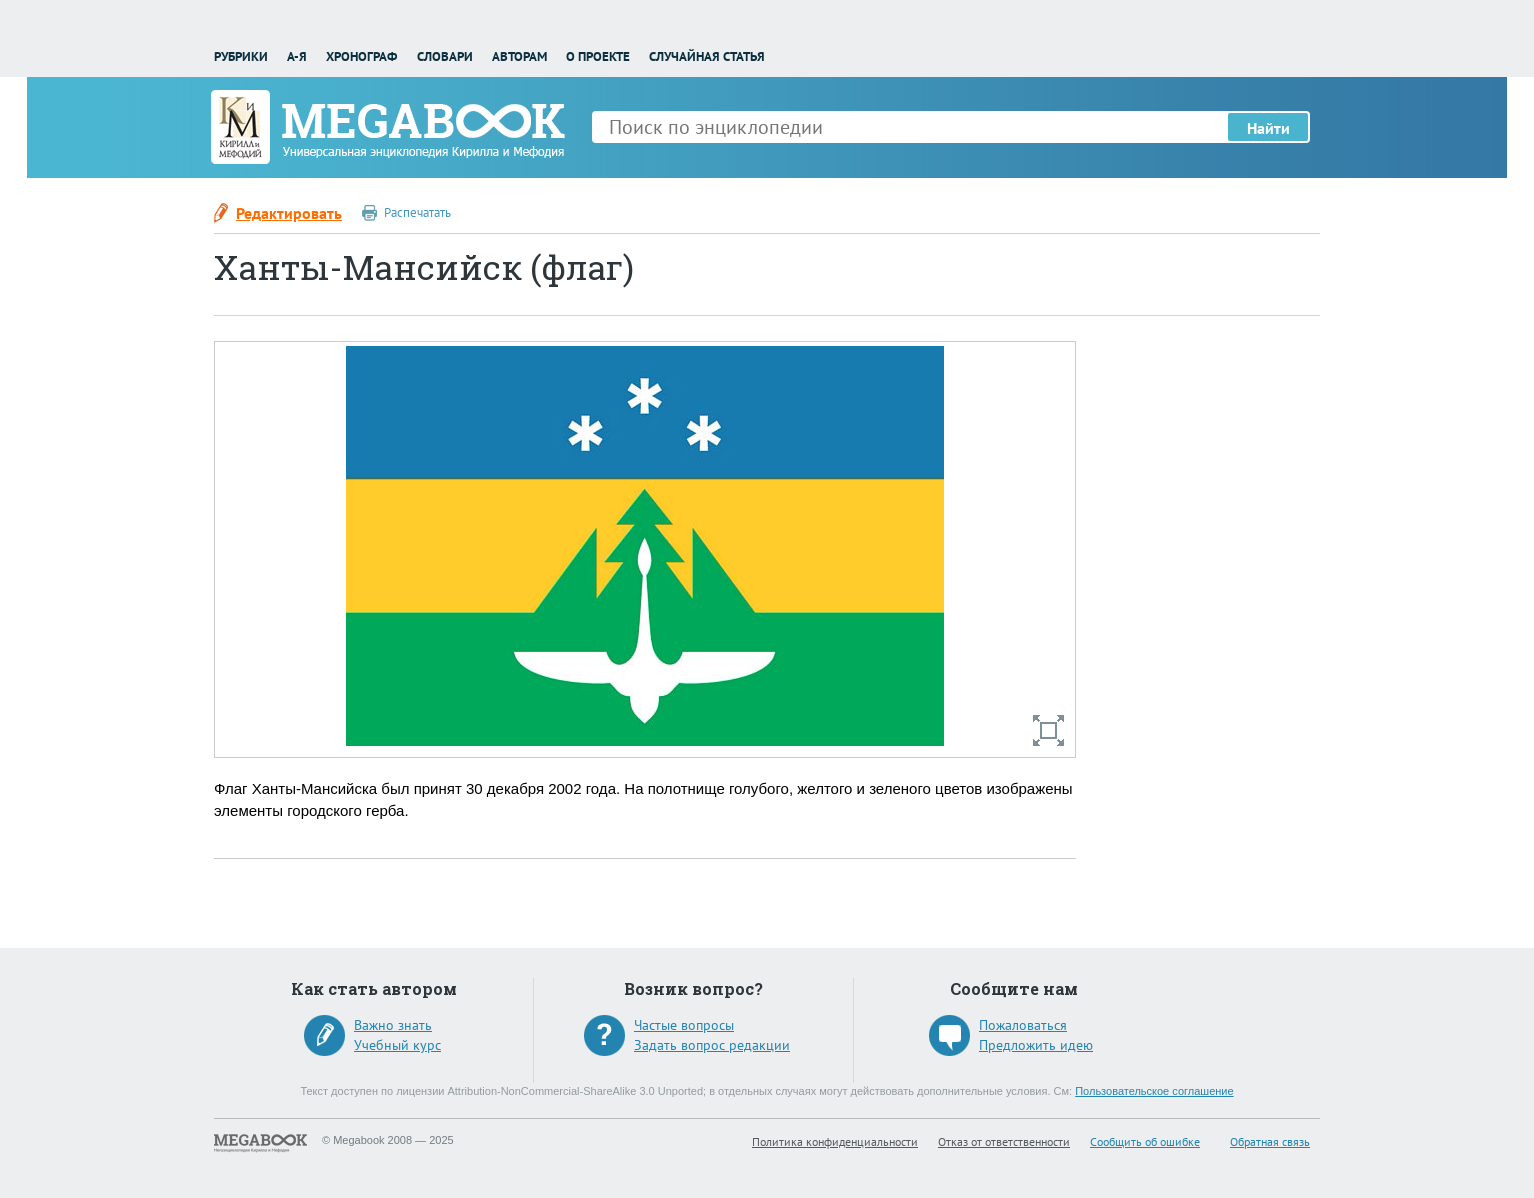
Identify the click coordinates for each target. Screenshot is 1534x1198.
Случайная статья (707, 56)
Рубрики (241, 56)
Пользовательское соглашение (1154, 1091)
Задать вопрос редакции (712, 1045)
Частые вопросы (684, 1025)
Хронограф (361, 56)
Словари (445, 56)
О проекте (598, 56)
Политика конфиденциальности (835, 1141)
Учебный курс (397, 1045)
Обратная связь (1270, 1141)
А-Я (297, 56)
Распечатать (417, 212)
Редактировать (289, 213)
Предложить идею (1036, 1045)
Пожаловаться (1023, 1025)
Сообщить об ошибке (1145, 1141)
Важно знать (393, 1025)
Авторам (519, 56)
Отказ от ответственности (1004, 1141)
